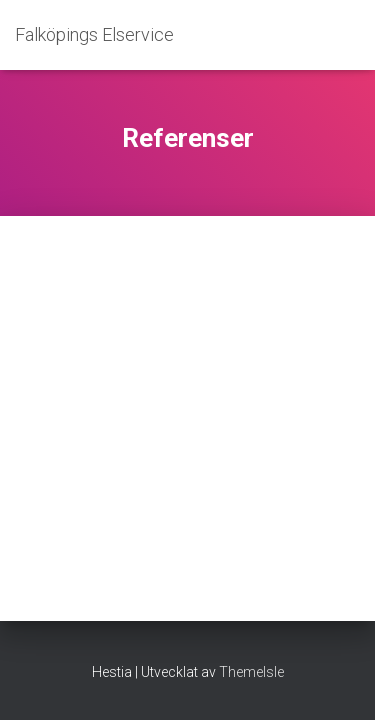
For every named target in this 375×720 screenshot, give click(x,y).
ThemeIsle (251, 672)
